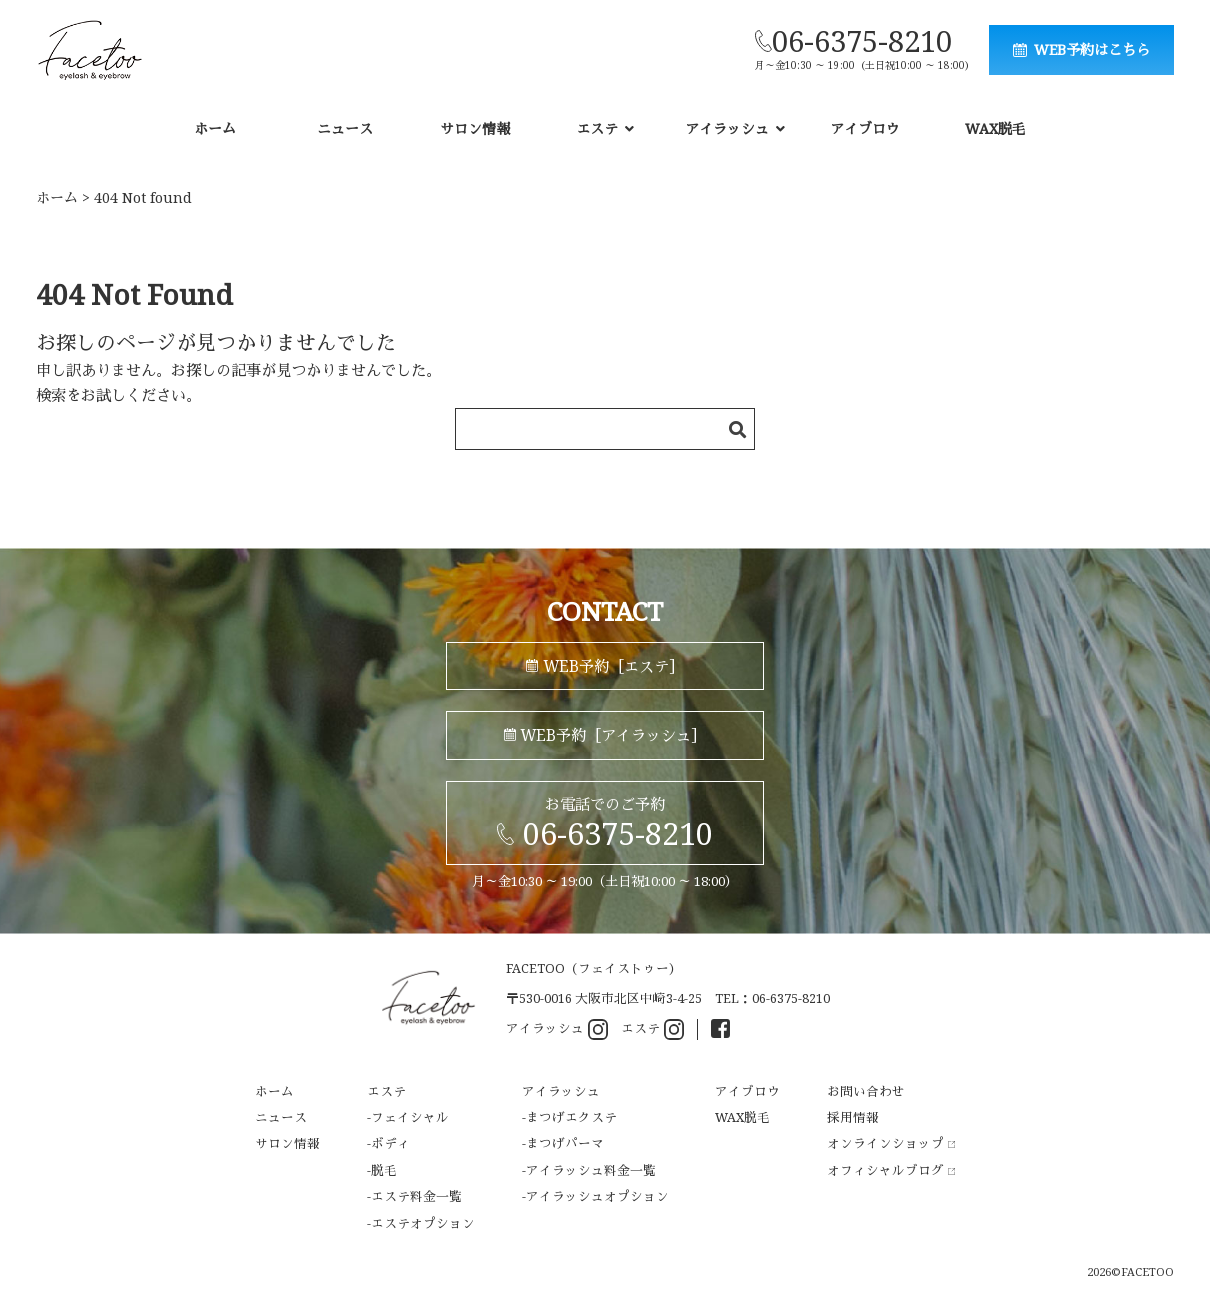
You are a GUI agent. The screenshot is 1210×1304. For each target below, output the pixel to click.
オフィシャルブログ (891, 1170)
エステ (652, 1029)
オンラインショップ (891, 1143)
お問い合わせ (866, 1091)
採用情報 (853, 1117)
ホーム (215, 128)
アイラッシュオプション (597, 1196)
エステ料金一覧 (416, 1196)
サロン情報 (475, 128)
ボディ (390, 1143)
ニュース (345, 128)
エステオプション (423, 1223)
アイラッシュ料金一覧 (591, 1170)
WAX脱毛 (995, 128)
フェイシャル (410, 1117)
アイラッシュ (557, 1029)
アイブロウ (865, 128)
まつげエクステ (571, 1117)
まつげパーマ (565, 1143)
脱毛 (384, 1170)
